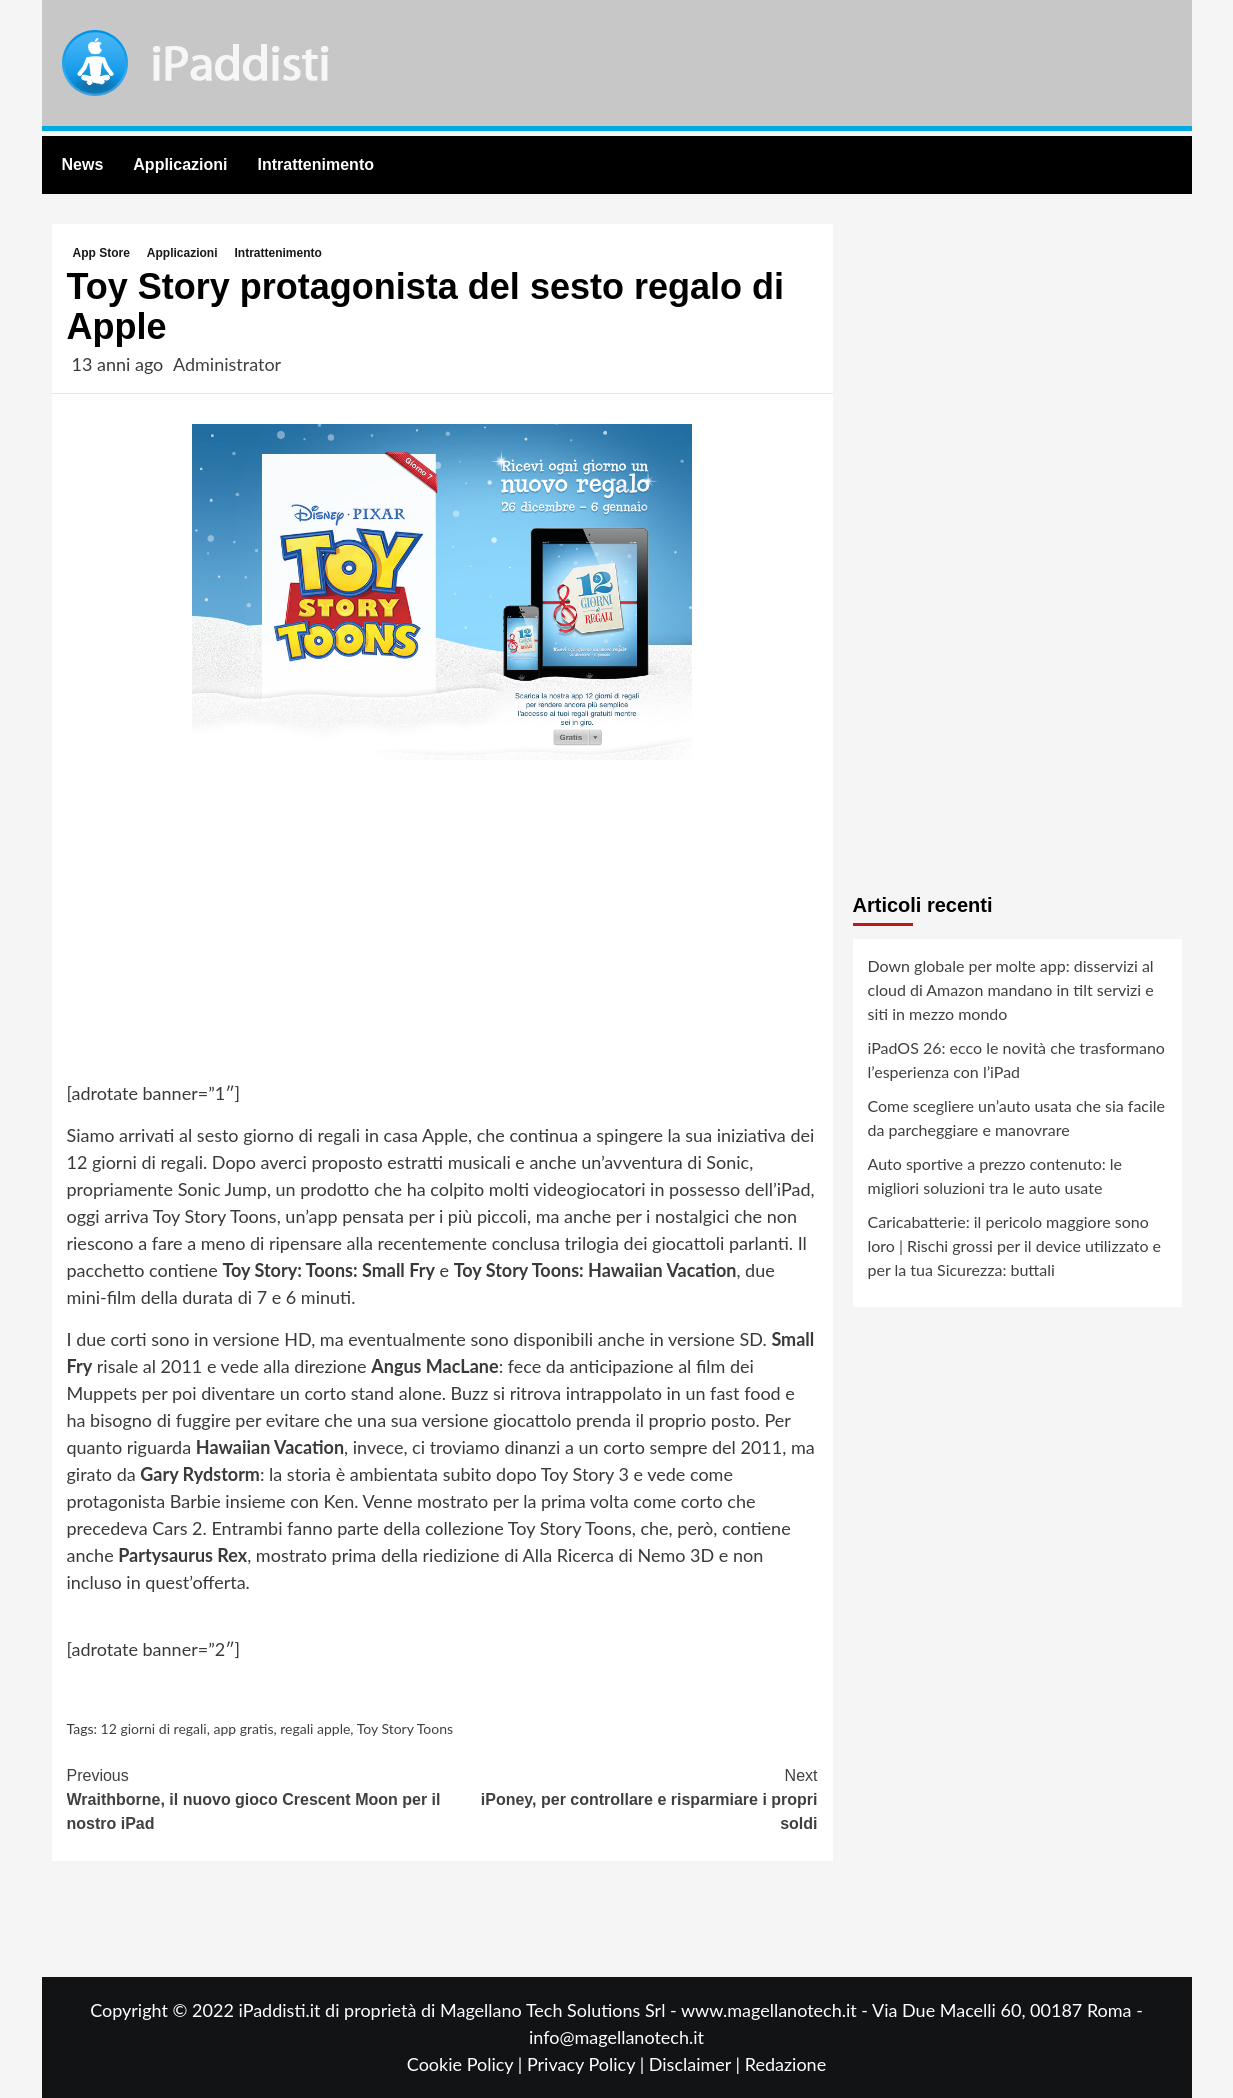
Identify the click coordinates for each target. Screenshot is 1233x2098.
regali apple (315, 1728)
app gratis (243, 1728)
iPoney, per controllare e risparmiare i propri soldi (630, 1798)
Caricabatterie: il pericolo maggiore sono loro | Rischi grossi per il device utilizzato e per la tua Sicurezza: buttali (1015, 1245)
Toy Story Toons (405, 1728)
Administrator (227, 364)
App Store (101, 253)
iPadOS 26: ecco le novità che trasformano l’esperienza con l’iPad (1016, 1059)
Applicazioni (180, 164)
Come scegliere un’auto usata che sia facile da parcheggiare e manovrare (1017, 1117)
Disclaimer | (697, 2064)
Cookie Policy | (467, 2064)
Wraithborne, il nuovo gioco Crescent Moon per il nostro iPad (255, 1798)
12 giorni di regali (154, 1728)
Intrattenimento (316, 164)
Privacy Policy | (588, 2064)
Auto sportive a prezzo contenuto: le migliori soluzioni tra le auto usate (995, 1175)
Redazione (785, 2064)
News (83, 164)
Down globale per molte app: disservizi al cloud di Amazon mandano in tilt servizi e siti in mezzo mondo (1011, 989)
